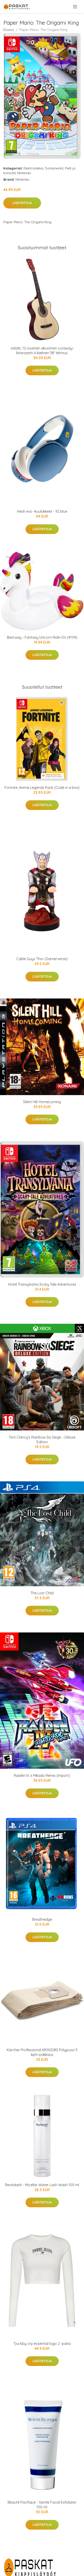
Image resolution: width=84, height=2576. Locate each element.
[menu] (75, 6)
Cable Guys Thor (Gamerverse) (42, 959)
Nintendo (24, 173)
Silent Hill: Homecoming (42, 1102)
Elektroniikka (33, 168)
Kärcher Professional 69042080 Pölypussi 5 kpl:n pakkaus (42, 2052)
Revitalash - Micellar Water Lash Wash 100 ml (42, 2185)
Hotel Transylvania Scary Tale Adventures (42, 1284)
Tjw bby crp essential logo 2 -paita (42, 2343)
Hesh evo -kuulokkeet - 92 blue (42, 511)
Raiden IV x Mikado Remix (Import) (42, 1775)
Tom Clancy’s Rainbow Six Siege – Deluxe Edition (42, 1439)
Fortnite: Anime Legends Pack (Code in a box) (42, 787)
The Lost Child (42, 1593)
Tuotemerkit (54, 168)
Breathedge (42, 1919)
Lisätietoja (22, 203)
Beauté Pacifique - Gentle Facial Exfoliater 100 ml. (42, 2504)
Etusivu (8, 30)
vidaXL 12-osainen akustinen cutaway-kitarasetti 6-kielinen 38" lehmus (42, 350)
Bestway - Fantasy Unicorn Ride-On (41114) (42, 637)
